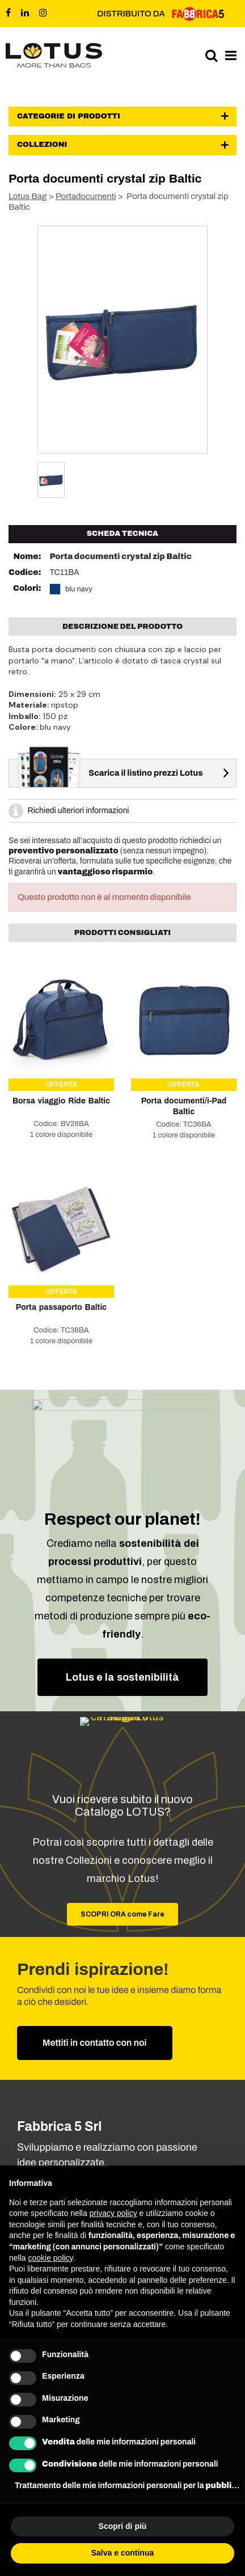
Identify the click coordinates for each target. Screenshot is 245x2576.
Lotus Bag (28, 196)
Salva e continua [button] (122, 2552)
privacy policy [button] (113, 2213)
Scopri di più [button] (123, 2526)
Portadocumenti (86, 196)
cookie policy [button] (50, 2257)
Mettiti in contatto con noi (95, 2043)
